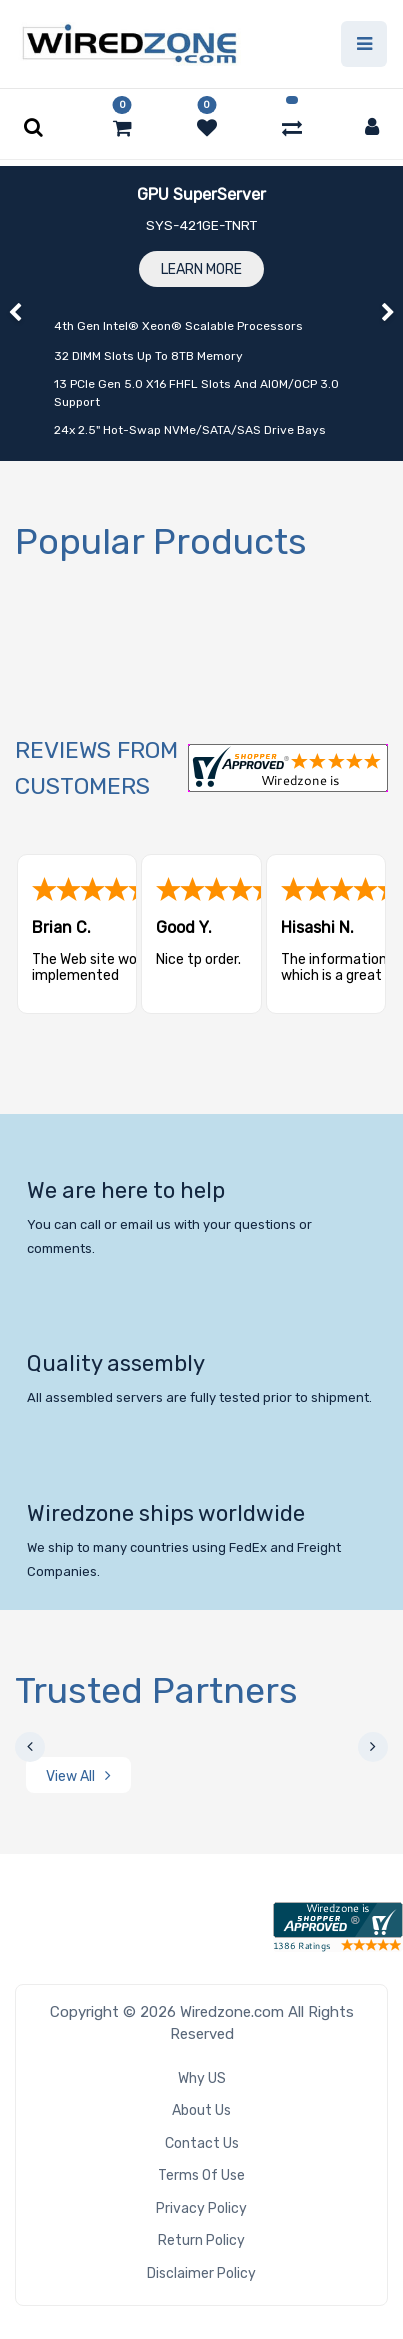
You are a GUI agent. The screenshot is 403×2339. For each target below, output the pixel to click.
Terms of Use (201, 2175)
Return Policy (201, 2240)
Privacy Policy (201, 2208)
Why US (202, 2078)
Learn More (201, 269)
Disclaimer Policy (201, 2273)
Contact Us (202, 2143)
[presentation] (30, 1747)
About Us (201, 2110)
